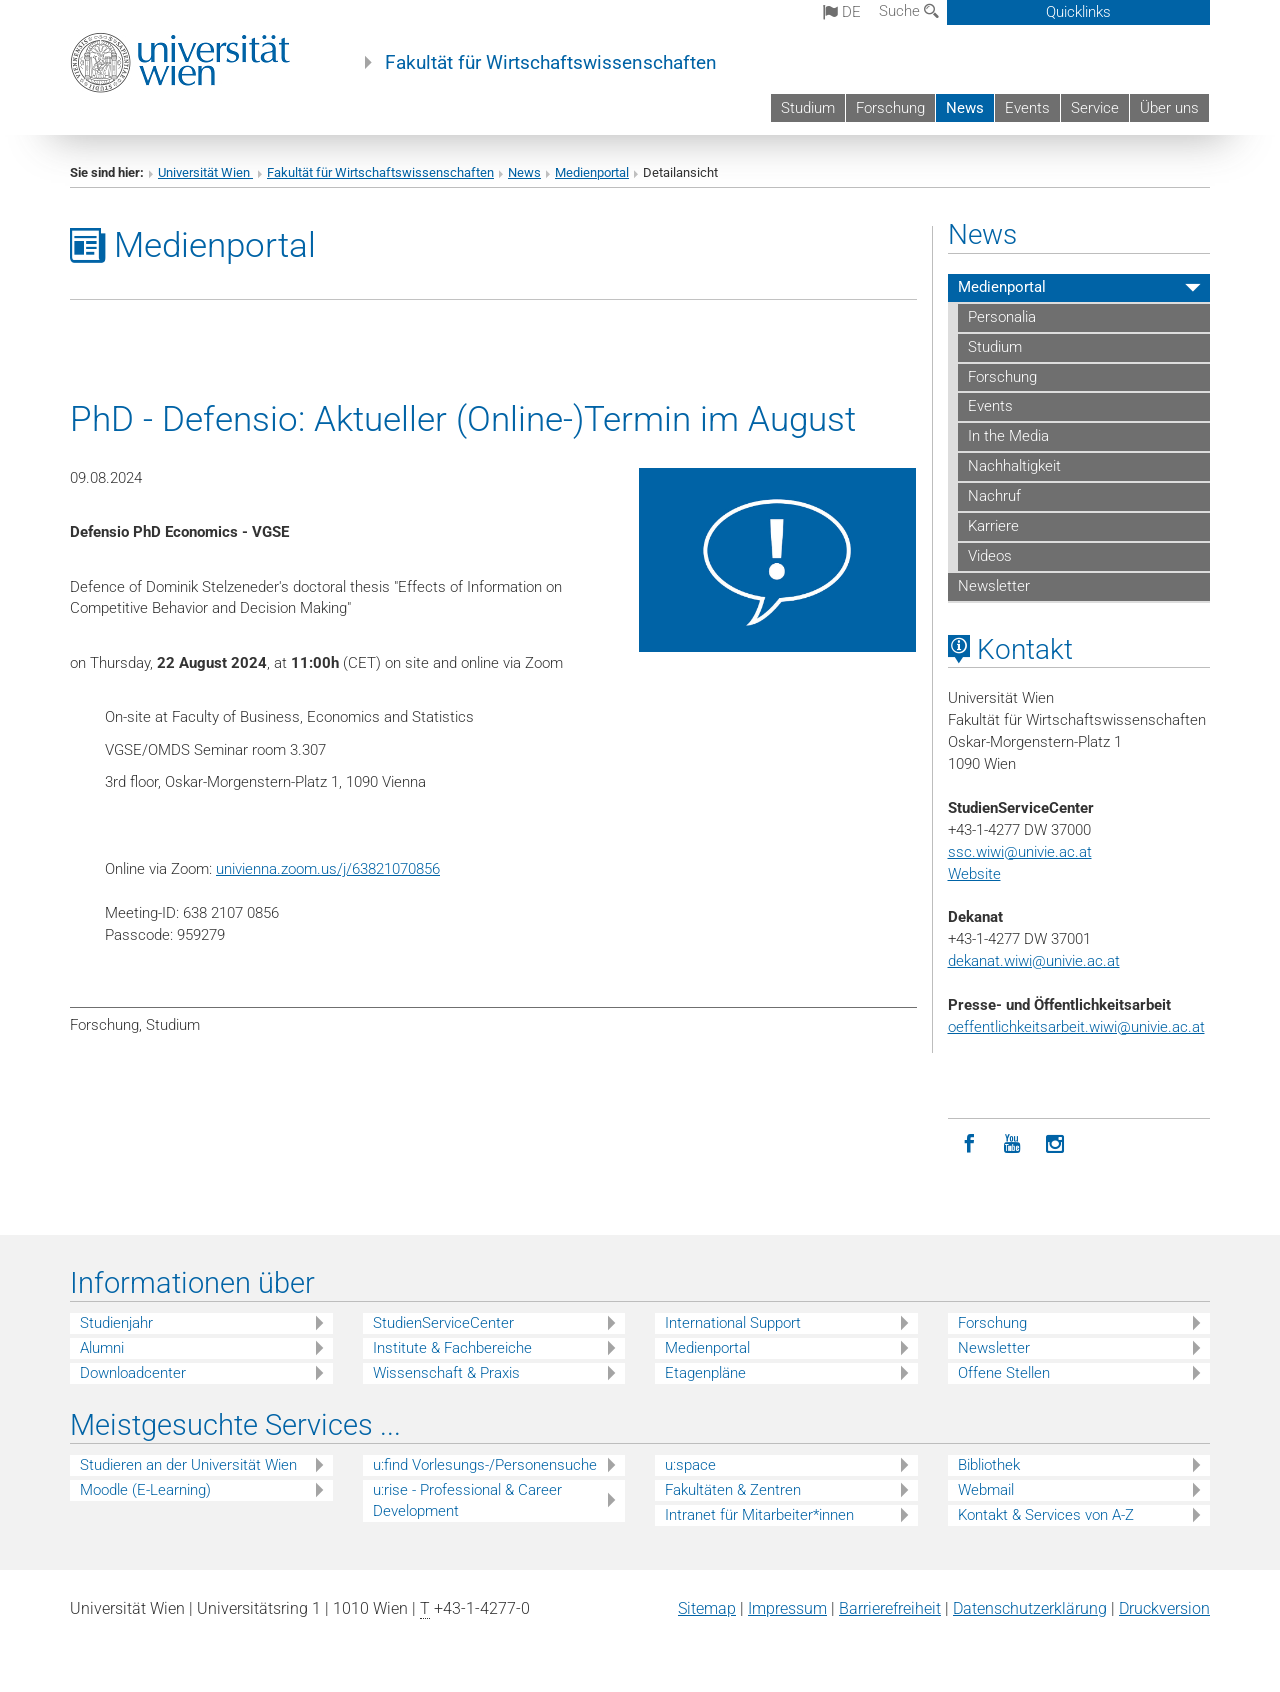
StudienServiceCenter (443, 1323)
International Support (733, 1323)
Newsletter (994, 586)
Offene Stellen (1004, 1373)
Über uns (1169, 108)
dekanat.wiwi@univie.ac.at (1034, 961)
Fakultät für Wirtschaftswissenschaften (551, 63)
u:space (690, 1465)
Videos (990, 556)
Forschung (890, 108)
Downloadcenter (133, 1373)
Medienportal (592, 172)
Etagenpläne (705, 1373)
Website (974, 874)
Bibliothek (989, 1465)
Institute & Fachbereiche (452, 1348)
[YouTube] (1012, 1144)
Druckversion (1164, 1608)
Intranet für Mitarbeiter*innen (759, 1515)
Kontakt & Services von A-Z (1046, 1515)
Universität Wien (205, 172)
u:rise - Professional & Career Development (467, 1500)
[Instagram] (1055, 1144)
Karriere (993, 526)
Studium (808, 108)
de (842, 12)
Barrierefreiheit (890, 1608)
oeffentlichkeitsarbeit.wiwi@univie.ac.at (1076, 1027)
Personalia (1002, 317)
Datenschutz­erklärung (1030, 1608)
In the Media (1008, 436)
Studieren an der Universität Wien (188, 1465)
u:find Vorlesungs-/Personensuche (485, 1465)
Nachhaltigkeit (1014, 466)
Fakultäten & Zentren (733, 1490)
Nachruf (994, 496)
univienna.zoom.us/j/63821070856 (328, 869)
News (965, 108)
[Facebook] (969, 1144)
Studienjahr (116, 1323)
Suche (909, 11)
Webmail (986, 1490)
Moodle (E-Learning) (145, 1490)
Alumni (102, 1348)
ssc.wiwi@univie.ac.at (1020, 852)
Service (1095, 108)
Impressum (787, 1608)
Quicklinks (1078, 12)
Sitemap (707, 1608)
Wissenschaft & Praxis (446, 1373)
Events (1027, 108)
